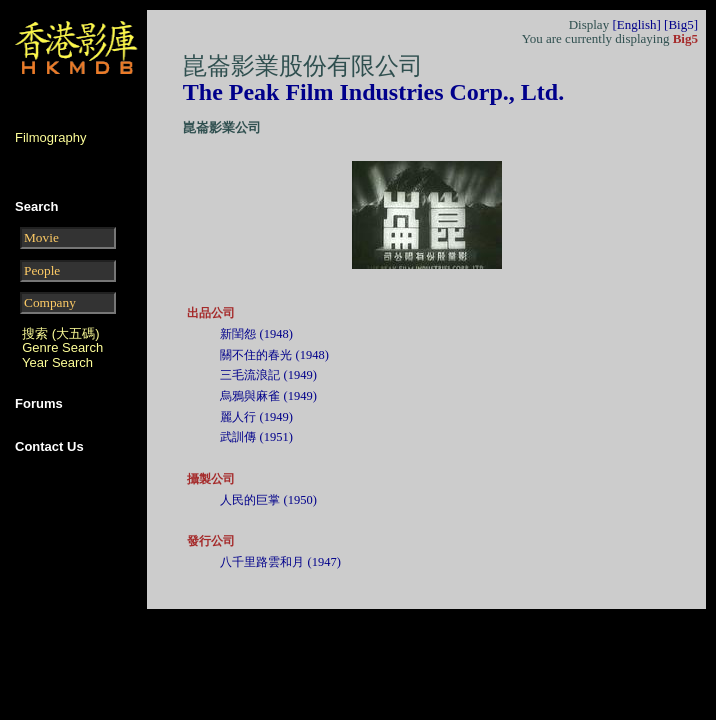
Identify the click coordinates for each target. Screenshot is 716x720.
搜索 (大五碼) (60, 333)
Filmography (51, 137)
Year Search (57, 362)
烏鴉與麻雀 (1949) (268, 396)
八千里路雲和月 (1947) (280, 562)
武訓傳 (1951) (256, 437)
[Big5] (681, 24)
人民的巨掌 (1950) (268, 500)
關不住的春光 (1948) (274, 355)
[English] (636, 24)
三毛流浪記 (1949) (268, 375)
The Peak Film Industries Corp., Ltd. (373, 92)
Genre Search (62, 347)
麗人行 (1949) (256, 417)
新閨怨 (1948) (256, 334)
